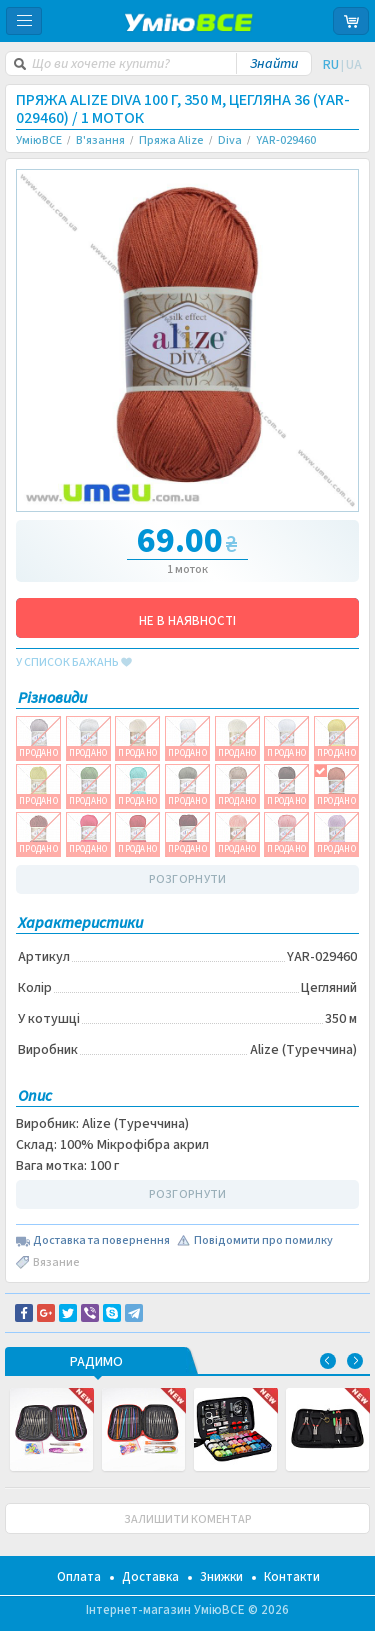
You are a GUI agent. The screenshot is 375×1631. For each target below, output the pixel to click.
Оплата (79, 1577)
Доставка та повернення (101, 1241)
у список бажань (74, 663)
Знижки (221, 1577)
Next (355, 1361)
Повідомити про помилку (263, 1241)
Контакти (292, 1577)
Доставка (150, 1577)
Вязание (56, 1262)
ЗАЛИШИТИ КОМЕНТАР (188, 1519)
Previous (328, 1361)
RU (331, 65)
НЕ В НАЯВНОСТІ (187, 621)
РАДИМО (96, 1363)
